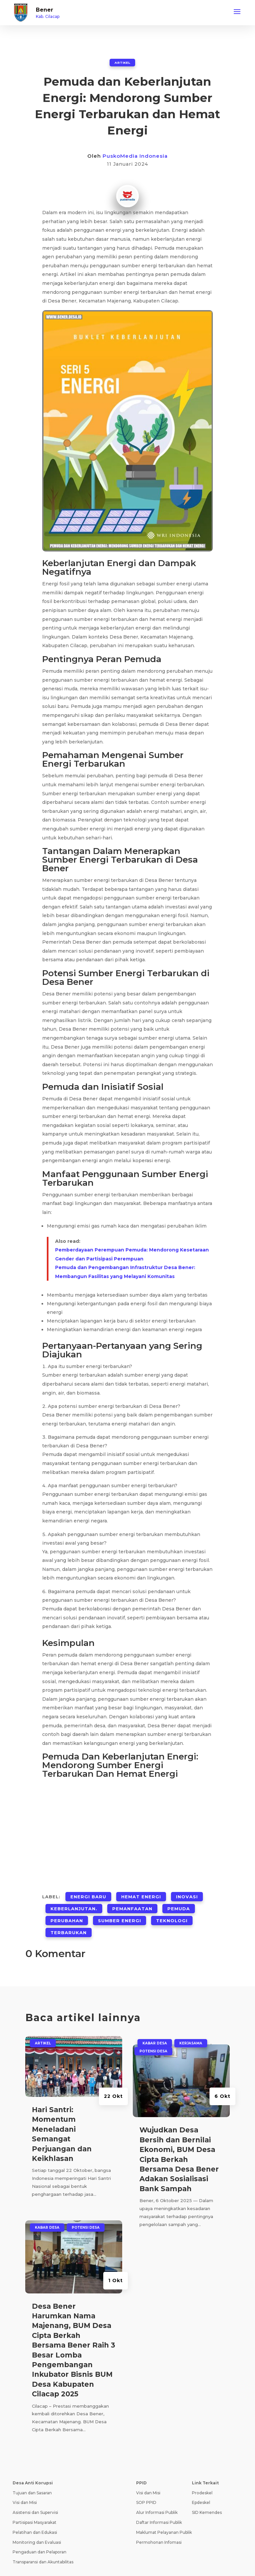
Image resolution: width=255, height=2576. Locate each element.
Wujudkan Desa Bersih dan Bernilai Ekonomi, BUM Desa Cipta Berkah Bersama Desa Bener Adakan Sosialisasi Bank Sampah (179, 2142)
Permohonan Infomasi (159, 2525)
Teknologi (172, 1910)
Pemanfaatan (132, 1902)
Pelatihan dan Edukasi (35, 2515)
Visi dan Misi (25, 2486)
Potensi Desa (86, 2211)
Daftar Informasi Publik (159, 2505)
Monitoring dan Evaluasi (37, 2525)
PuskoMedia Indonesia (135, 155)
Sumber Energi (119, 1910)
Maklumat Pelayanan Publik (164, 2515)
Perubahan (66, 1910)
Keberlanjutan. (73, 1902)
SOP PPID (146, 2486)
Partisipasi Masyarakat (34, 2505)
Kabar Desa (47, 2211)
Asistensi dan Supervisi (35, 2495)
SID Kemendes (207, 2495)
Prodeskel (202, 2476)
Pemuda (178, 1902)
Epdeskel (201, 2486)
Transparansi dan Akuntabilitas (43, 2545)
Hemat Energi (141, 1894)
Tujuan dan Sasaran (32, 2476)
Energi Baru (88, 1894)
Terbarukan (68, 1918)
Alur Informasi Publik (157, 2495)
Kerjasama (190, 2026)
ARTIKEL (122, 62)
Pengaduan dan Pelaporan (39, 2535)
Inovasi (187, 1894)
